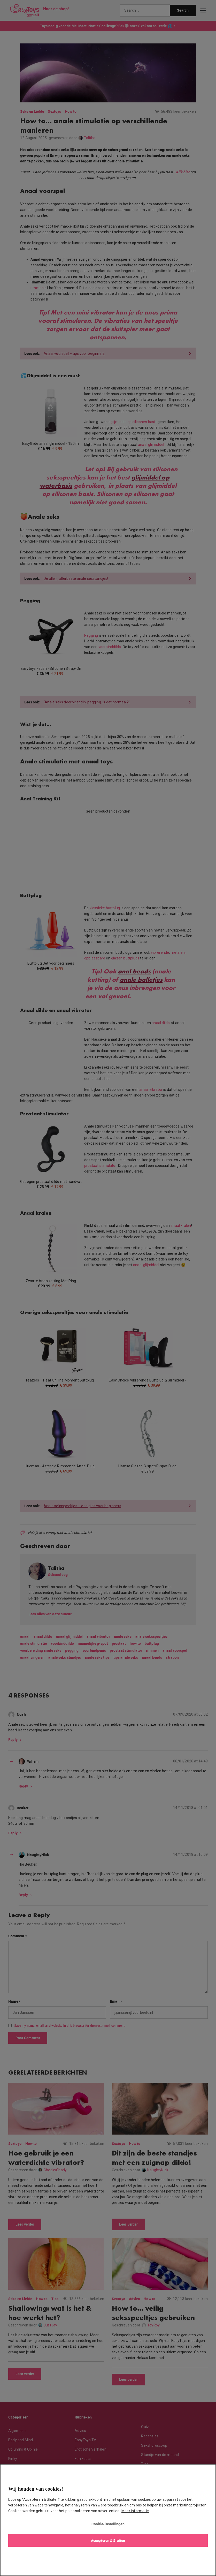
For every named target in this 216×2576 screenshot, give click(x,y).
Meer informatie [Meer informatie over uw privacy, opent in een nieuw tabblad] (135, 2511)
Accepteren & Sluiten (108, 2540)
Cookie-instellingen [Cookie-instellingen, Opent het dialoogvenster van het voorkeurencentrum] (108, 2523)
